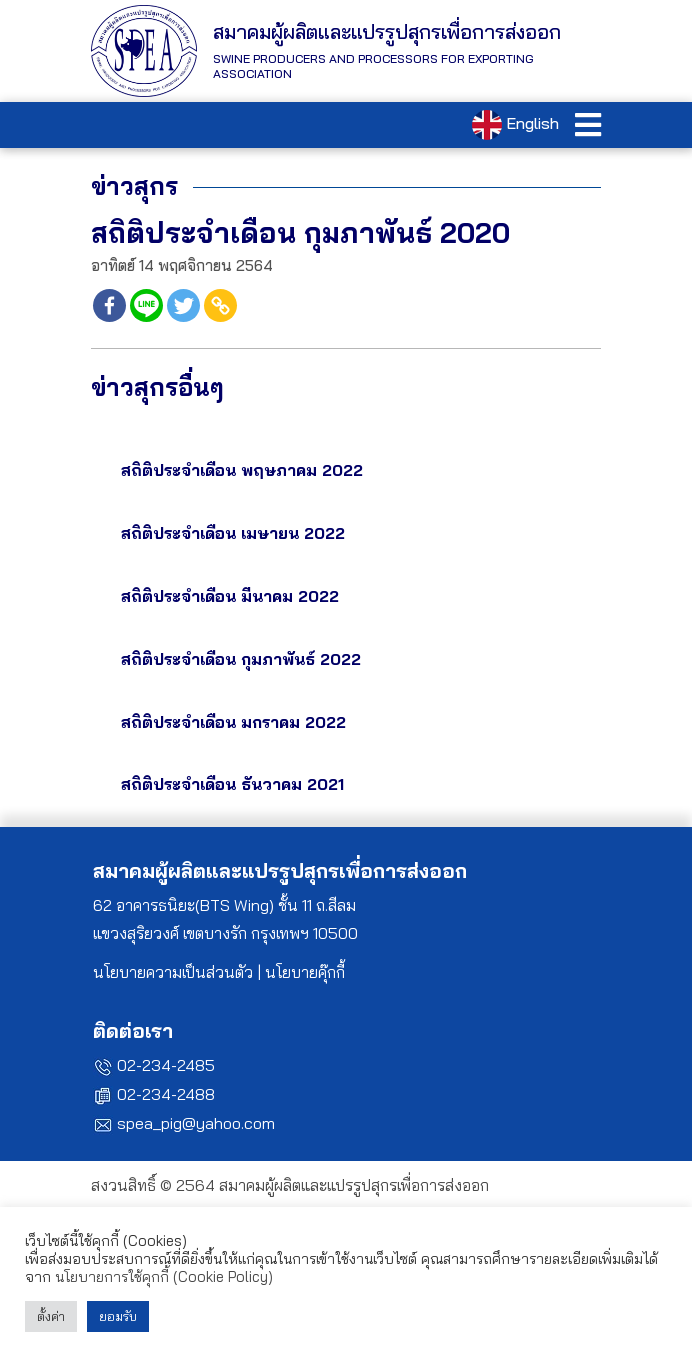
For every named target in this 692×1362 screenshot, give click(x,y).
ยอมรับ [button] (118, 1316)
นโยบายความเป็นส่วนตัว (173, 972)
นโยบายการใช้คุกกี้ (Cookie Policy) (164, 1276)
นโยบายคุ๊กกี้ (305, 972)
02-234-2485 (166, 1065)
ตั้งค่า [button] (51, 1316)
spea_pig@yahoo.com (196, 1123)
